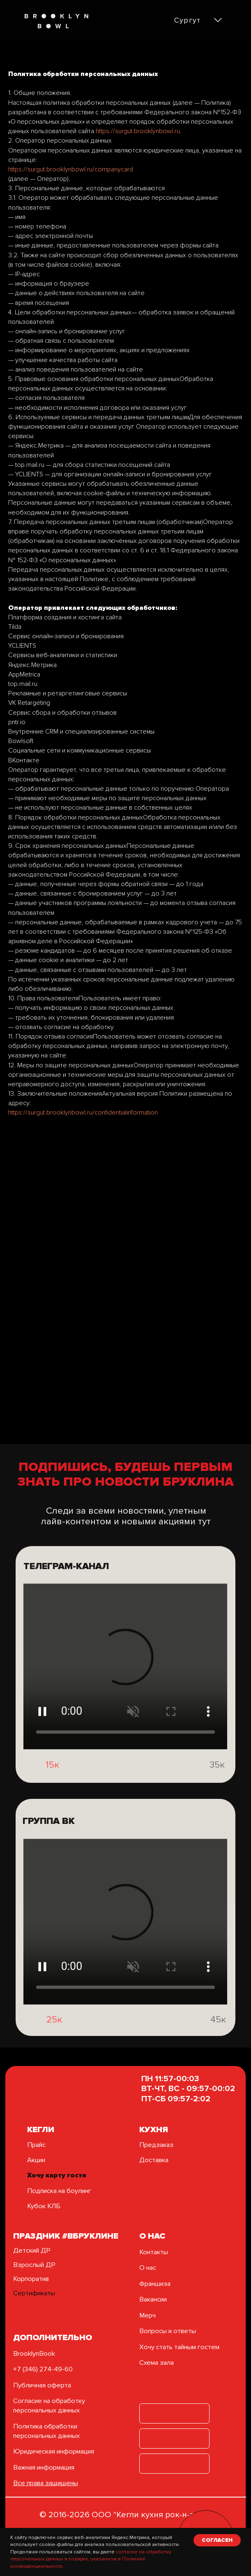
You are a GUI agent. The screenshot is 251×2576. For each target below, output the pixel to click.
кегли (40, 2129)
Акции (36, 2160)
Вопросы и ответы (167, 2331)
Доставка (153, 2160)
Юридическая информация (53, 2451)
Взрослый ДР (34, 2265)
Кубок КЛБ (43, 2206)
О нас (147, 2268)
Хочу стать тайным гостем (179, 2347)
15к (52, 1779)
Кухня (153, 2129)
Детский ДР (32, 2250)
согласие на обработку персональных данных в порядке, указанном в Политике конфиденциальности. (90, 2559)
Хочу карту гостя (56, 2175)
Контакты (153, 2252)
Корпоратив (31, 2279)
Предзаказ (156, 2145)
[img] (30, 1789)
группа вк (49, 1845)
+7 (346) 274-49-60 (43, 2369)
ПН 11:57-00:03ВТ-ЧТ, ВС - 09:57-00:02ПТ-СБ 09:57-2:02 (188, 2088)
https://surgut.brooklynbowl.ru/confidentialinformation (83, 1112)
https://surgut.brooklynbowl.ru (138, 131)
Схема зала (156, 2363)
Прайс (36, 2145)
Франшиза (154, 2284)
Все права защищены (45, 2483)
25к (54, 2043)
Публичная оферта (42, 2385)
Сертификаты (34, 2293)
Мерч (147, 2315)
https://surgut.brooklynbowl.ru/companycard (70, 169)
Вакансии (153, 2299)
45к (218, 2043)
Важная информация (43, 2467)
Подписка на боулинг (59, 2191)
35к (217, 1788)
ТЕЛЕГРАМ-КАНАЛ (66, 1589)
